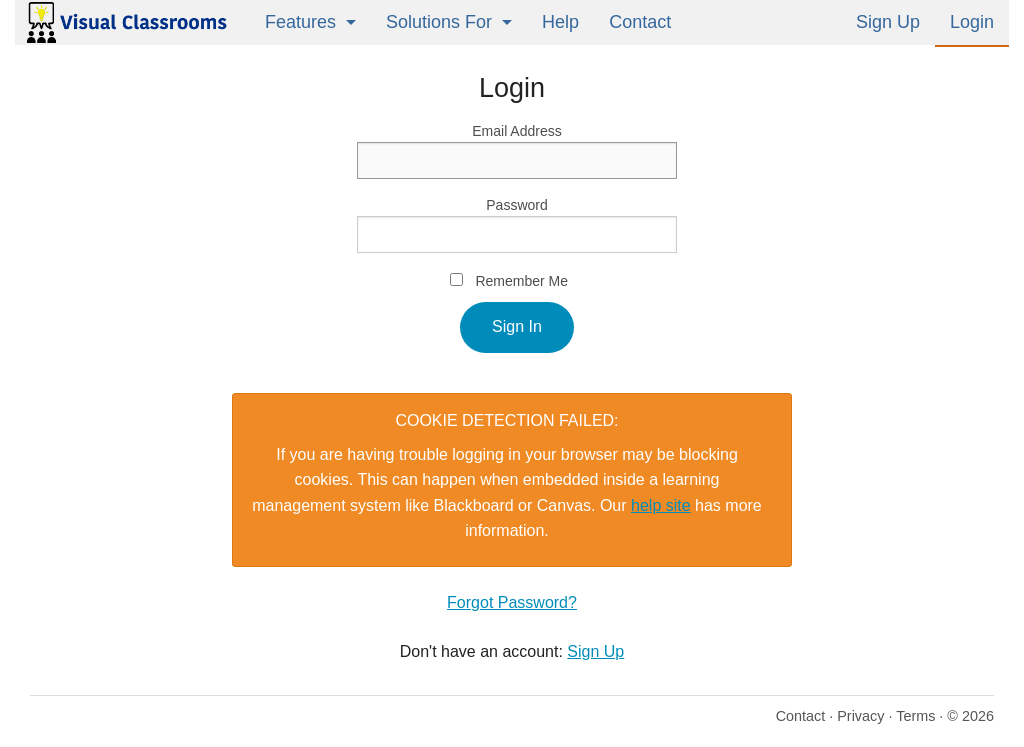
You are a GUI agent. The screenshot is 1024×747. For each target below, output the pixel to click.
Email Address (516, 131)
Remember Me (521, 281)
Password (516, 205)
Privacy (860, 716)
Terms (915, 716)
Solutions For (439, 22)
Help (560, 22)
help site (661, 505)
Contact (640, 22)
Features (300, 22)
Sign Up (888, 22)
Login (972, 22)
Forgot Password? (512, 602)
